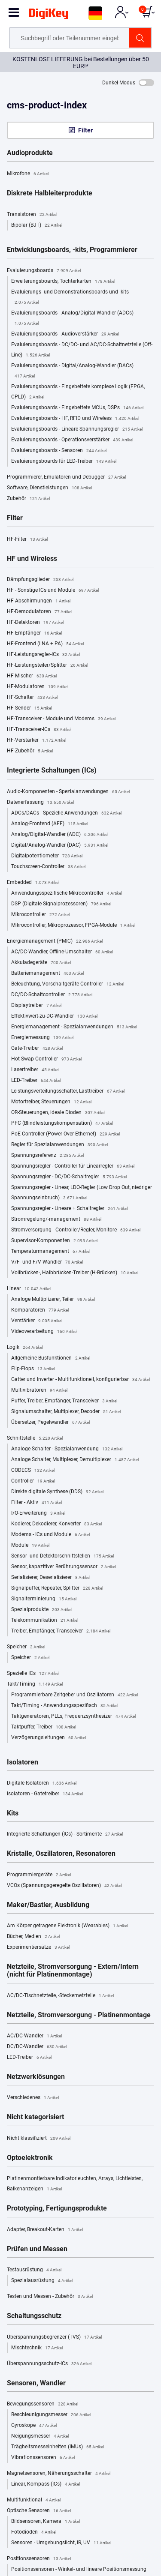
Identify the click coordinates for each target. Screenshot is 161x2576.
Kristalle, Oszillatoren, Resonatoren (61, 1853)
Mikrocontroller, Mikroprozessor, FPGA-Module (73, 925)
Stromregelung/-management (56, 1219)
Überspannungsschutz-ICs (49, 2364)
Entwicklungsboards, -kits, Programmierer (72, 250)
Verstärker (36, 1321)
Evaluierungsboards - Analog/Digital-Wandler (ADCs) (72, 319)
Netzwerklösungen (36, 2077)
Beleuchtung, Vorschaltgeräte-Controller (67, 984)
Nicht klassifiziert (38, 2138)
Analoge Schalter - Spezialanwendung (66, 1449)
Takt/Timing (35, 1684)
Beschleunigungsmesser (51, 2415)
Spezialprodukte (41, 1610)
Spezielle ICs (33, 1673)
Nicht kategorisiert (35, 2117)
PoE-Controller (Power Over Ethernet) (65, 1134)
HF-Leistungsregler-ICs (43, 655)
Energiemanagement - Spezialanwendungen (74, 1027)
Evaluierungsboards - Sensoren (58, 451)
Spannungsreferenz (47, 1155)
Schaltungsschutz (34, 2316)
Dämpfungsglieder (40, 580)
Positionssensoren (39, 2559)
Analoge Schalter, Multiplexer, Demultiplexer (75, 1460)
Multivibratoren (39, 1390)
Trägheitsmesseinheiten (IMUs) (57, 2447)
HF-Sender (29, 708)
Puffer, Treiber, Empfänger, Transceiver (64, 1401)
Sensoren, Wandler (36, 2383)
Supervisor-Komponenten (54, 1241)
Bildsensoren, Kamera (45, 2521)
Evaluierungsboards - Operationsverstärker (72, 440)
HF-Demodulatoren (39, 612)
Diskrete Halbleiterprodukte (49, 193)
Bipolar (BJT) (36, 225)
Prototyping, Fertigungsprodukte (57, 2208)
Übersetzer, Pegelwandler (50, 1422)
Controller (33, 1481)
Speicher (26, 1647)
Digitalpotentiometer (46, 856)
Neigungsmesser (40, 2436)
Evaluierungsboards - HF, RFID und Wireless (75, 418)
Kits (12, 1813)
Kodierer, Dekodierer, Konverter (56, 1524)
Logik (25, 1347)
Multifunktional (34, 2500)
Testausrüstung (34, 2270)
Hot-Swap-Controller (46, 1059)
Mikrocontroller (40, 915)
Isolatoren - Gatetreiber (45, 1794)
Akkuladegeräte (41, 963)
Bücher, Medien (33, 1937)
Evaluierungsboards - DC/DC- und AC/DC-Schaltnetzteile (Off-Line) (81, 350)
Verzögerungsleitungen (48, 1738)
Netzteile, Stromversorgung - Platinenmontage (79, 2015)
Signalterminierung (43, 1599)
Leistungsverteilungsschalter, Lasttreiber (68, 1091)
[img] (48, 15)
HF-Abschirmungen (38, 601)
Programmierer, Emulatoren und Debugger (66, 477)
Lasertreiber (35, 1070)
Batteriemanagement (47, 973)
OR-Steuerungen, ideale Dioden (58, 1113)
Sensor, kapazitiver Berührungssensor (63, 1567)
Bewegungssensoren (42, 2404)
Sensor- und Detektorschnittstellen (62, 1556)
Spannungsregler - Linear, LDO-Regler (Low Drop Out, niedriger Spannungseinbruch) (81, 1193)
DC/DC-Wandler (37, 2047)
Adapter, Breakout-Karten (45, 2230)
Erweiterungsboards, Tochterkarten (63, 281)
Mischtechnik (37, 2348)
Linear (29, 1289)
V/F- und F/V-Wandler (47, 1262)
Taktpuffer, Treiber (43, 1727)
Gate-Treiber (37, 1048)
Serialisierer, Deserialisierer (50, 1578)
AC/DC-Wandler (34, 2036)
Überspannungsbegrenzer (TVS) (54, 2337)
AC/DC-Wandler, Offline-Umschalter (62, 952)
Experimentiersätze (38, 1947)
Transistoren (32, 215)
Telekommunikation (44, 1620)
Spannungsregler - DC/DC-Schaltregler (69, 1177)
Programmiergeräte (39, 1875)
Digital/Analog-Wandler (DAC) (59, 845)
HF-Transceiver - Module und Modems (61, 719)
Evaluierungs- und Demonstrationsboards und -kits (70, 298)
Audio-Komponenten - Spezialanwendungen (68, 792)
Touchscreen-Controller (48, 867)
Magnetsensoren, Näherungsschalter (58, 2473)
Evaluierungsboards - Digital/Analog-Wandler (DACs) (72, 371)
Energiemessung (42, 1038)
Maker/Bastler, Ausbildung (48, 1905)
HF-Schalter (32, 697)
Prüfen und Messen (37, 2249)
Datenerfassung (40, 802)
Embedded (33, 883)
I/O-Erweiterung (38, 1513)
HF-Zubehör (30, 751)
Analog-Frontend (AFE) (49, 824)
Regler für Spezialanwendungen (59, 1145)
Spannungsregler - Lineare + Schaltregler (69, 1209)
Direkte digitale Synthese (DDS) (57, 1492)
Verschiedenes (33, 2098)
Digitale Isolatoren (41, 1783)
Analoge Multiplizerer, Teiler (53, 1299)
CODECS (33, 1470)
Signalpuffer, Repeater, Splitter (57, 1588)
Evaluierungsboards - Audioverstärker (65, 334)
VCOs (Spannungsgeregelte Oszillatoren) (64, 1886)
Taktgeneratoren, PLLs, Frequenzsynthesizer (73, 1716)
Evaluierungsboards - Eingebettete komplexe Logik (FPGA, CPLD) (78, 392)
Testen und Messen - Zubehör (50, 2296)
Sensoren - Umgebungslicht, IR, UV (61, 2543)
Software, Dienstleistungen (49, 488)
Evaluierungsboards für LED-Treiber (63, 461)
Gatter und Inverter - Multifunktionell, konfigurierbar (80, 1380)
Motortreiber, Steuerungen (51, 1102)
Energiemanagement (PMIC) (55, 941)
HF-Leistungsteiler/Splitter (47, 665)
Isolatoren (22, 1762)
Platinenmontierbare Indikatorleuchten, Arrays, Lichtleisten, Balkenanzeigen (75, 2184)
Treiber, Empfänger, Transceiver (60, 1631)
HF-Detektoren (35, 622)
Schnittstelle (35, 1438)
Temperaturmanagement (50, 1251)
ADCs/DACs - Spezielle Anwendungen (66, 813)
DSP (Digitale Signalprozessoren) (61, 904)
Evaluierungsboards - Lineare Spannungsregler (77, 429)
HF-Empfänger (34, 633)
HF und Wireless (32, 559)
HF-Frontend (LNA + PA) (45, 644)
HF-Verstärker (36, 740)
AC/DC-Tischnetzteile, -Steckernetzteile (60, 1996)
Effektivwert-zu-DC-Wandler (54, 1016)
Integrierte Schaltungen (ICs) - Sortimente (65, 1834)
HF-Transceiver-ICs (39, 730)
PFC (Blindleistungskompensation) (62, 1123)
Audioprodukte (30, 153)
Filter (85, 130)
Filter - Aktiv (36, 1503)
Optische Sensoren (39, 2511)
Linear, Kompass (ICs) (45, 2484)
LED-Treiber (36, 1080)
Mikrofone (28, 174)
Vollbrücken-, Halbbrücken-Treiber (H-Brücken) (74, 1273)
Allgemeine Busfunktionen (50, 1358)
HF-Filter (27, 539)
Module (30, 1545)
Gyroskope (34, 2425)
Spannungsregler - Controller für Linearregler (72, 1166)
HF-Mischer (32, 676)
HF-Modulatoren (37, 687)
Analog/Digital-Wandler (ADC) (59, 835)
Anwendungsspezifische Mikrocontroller (66, 893)
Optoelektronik (30, 2158)
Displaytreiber (36, 1005)
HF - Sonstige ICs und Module (53, 590)
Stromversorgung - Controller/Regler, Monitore (75, 1230)
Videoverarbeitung (44, 1332)
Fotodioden (33, 2532)
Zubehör (28, 499)
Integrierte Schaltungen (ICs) (52, 770)
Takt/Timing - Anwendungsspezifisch (64, 1706)
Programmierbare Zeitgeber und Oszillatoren (74, 1695)
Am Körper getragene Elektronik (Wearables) (67, 1926)
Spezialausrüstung (42, 2281)
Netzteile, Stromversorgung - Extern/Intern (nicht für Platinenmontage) (73, 1970)
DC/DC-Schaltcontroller (51, 995)
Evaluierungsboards (44, 271)
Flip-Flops (33, 1369)
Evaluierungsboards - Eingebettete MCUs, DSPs (77, 408)
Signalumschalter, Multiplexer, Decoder (66, 1412)
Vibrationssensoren (43, 2458)
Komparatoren (40, 1310)
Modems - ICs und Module (50, 1535)
